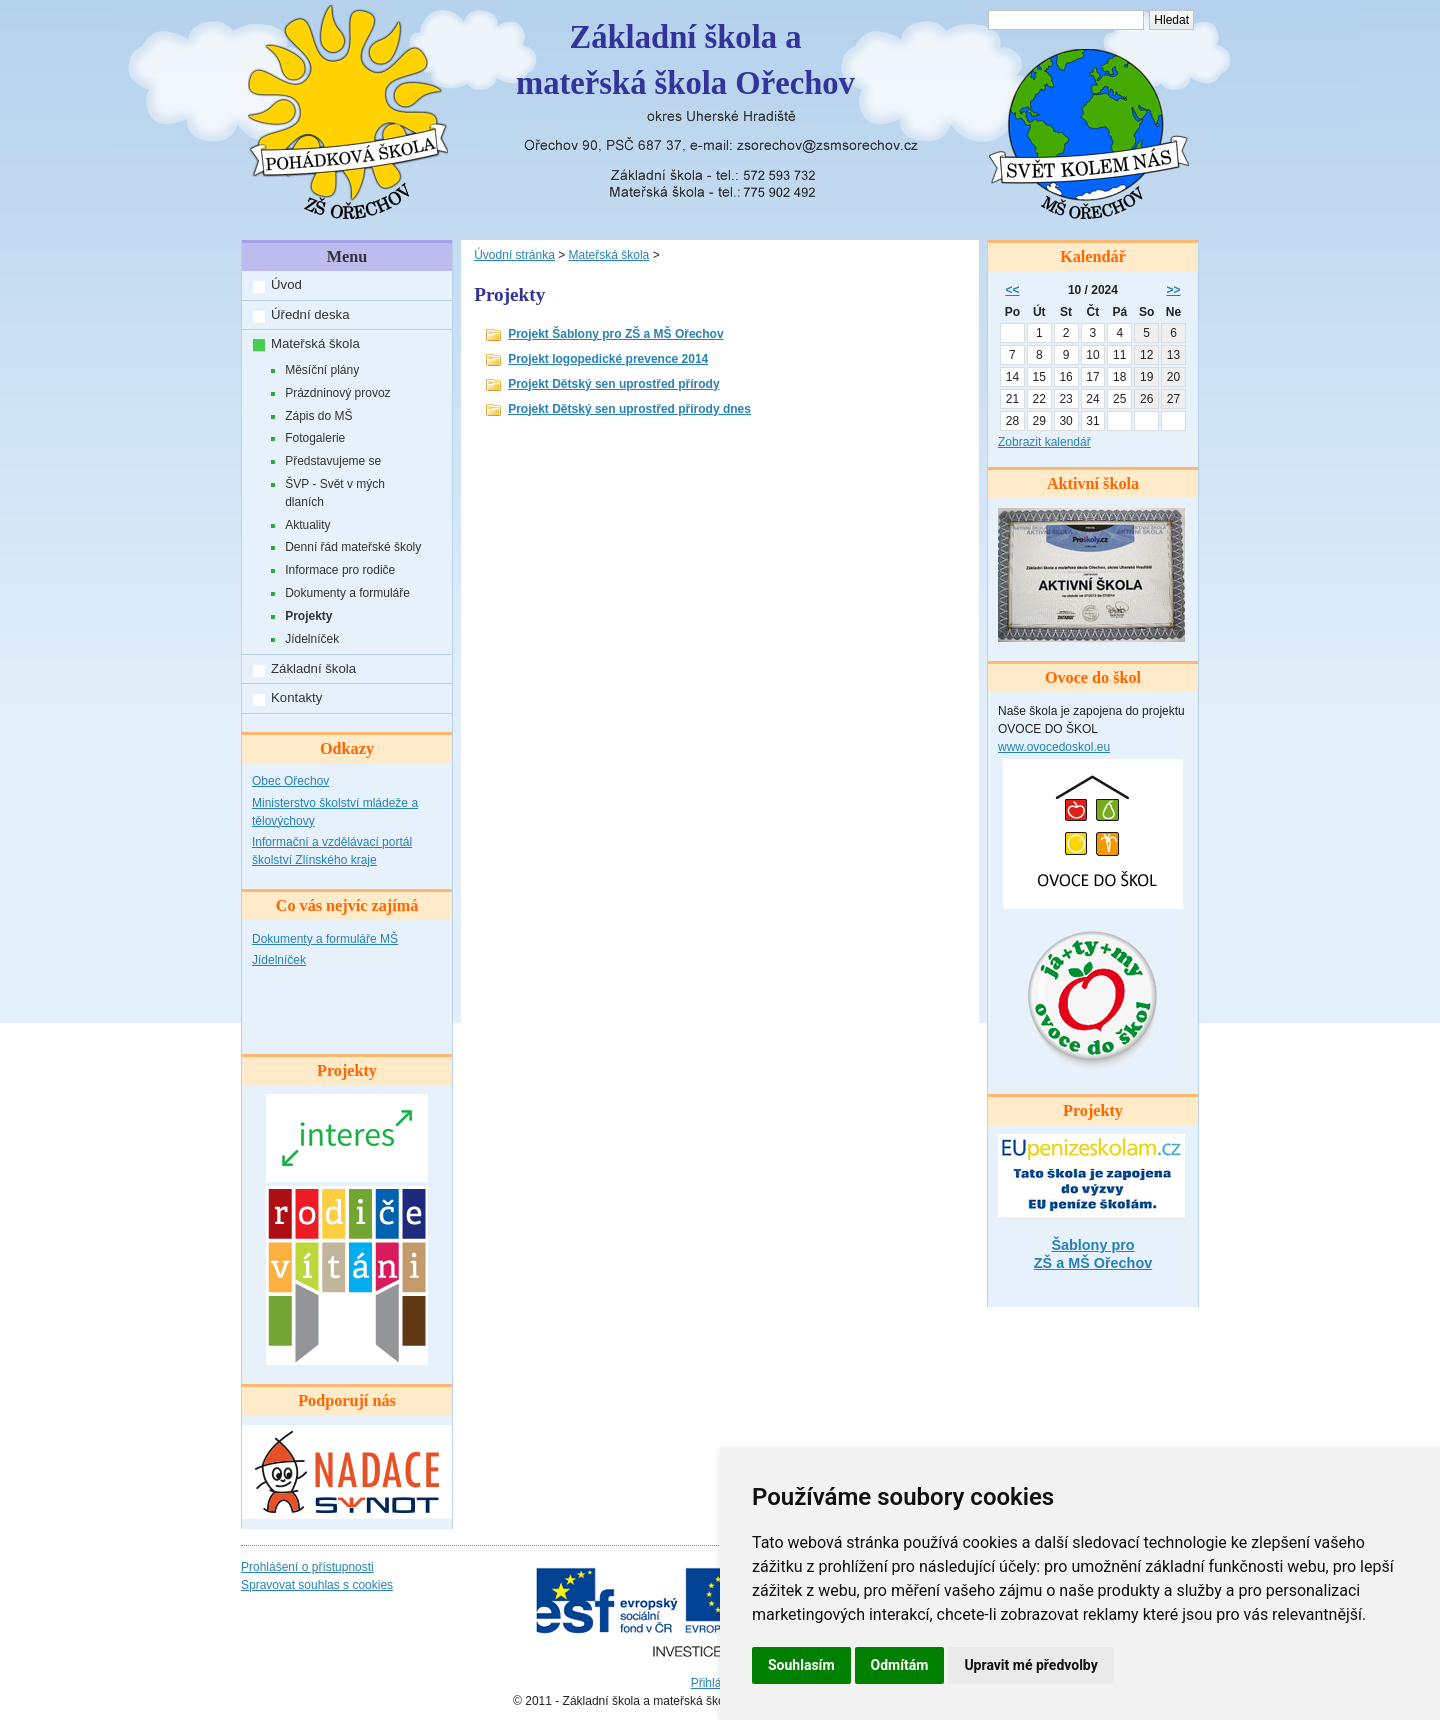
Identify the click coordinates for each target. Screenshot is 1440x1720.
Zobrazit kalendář (1044, 442)
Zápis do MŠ (318, 416)
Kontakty (296, 697)
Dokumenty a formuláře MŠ (325, 939)
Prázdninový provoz (337, 393)
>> (1174, 290)
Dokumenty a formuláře (347, 593)
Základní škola (313, 668)
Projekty (308, 616)
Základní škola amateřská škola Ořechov (685, 60)
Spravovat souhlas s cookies (317, 1585)
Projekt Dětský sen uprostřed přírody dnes (629, 409)
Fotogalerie (315, 438)
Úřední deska (310, 314)
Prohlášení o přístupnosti (307, 1567)
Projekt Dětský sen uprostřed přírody (613, 384)
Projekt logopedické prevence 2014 (608, 359)
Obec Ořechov (290, 781)
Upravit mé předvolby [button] (1030, 1665)
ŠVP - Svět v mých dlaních (335, 493)
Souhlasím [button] (801, 1665)
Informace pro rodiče (340, 570)
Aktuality (307, 525)
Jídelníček (312, 639)
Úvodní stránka (514, 255)
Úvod (286, 284)
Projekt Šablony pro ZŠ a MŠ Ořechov (615, 334)
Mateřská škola (315, 343)
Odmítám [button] (900, 1665)
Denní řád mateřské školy (353, 547)
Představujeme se (333, 461)
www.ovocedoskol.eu (1054, 747)
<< (1012, 290)
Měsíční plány (322, 370)
